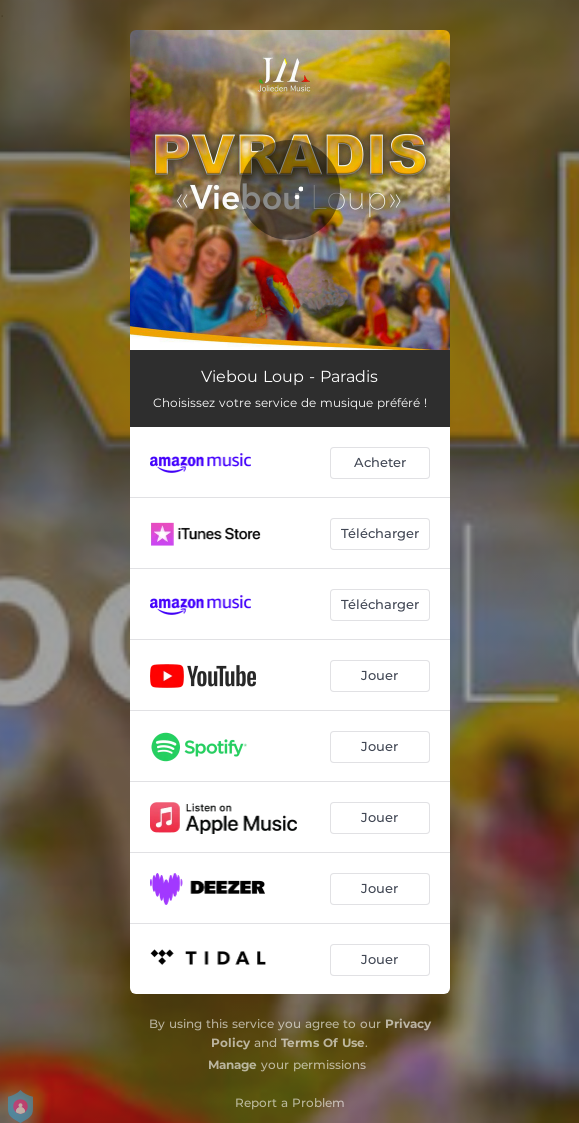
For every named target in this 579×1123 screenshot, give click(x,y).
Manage (232, 1064)
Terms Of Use (323, 1042)
